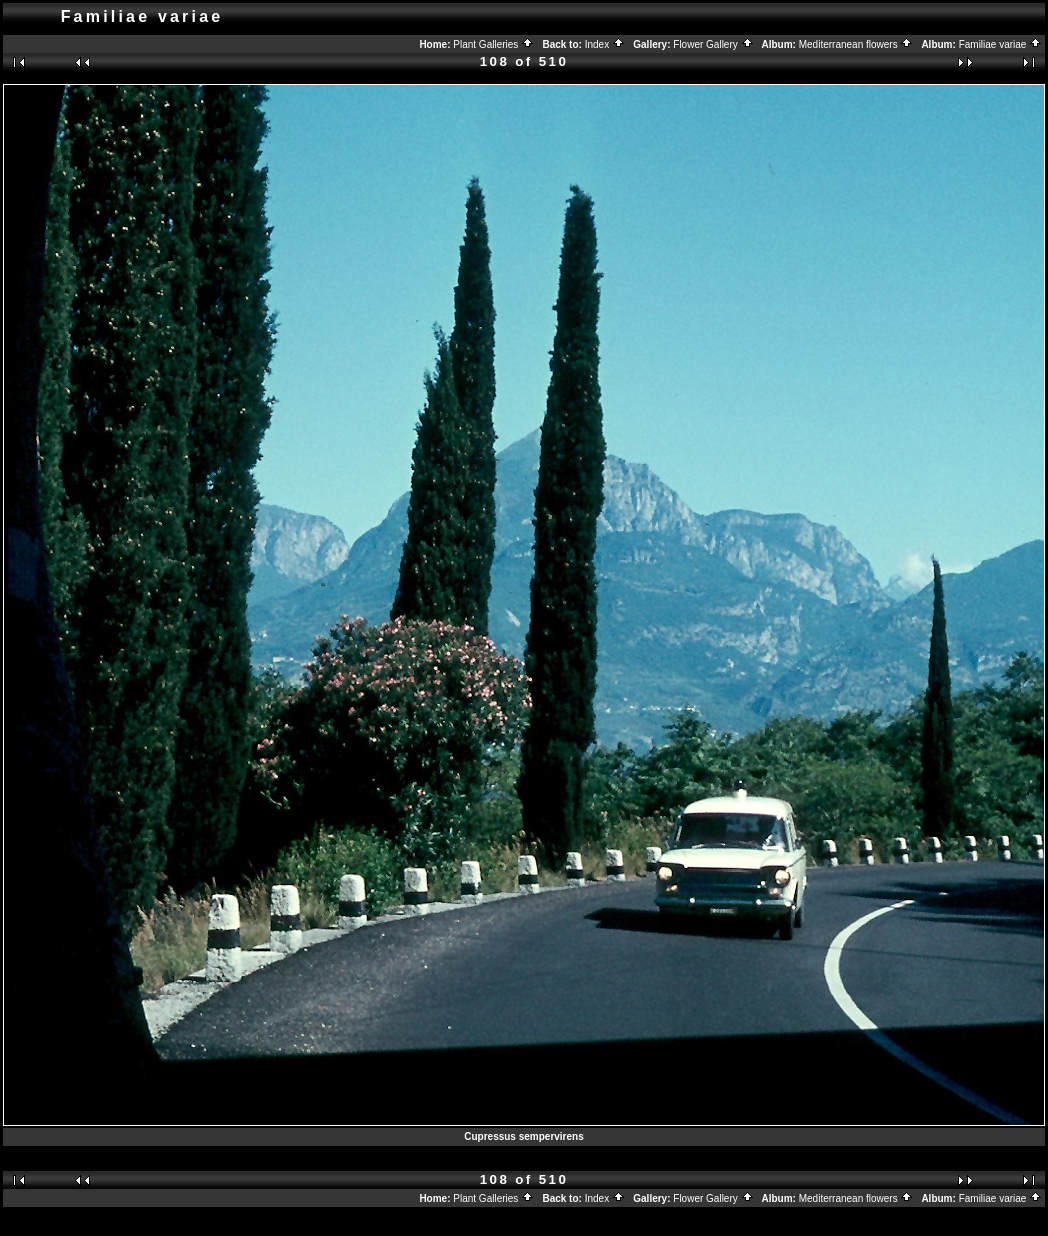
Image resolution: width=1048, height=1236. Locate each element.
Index (605, 44)
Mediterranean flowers (856, 44)
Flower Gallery (713, 44)
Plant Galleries (493, 44)
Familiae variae (1001, 44)
